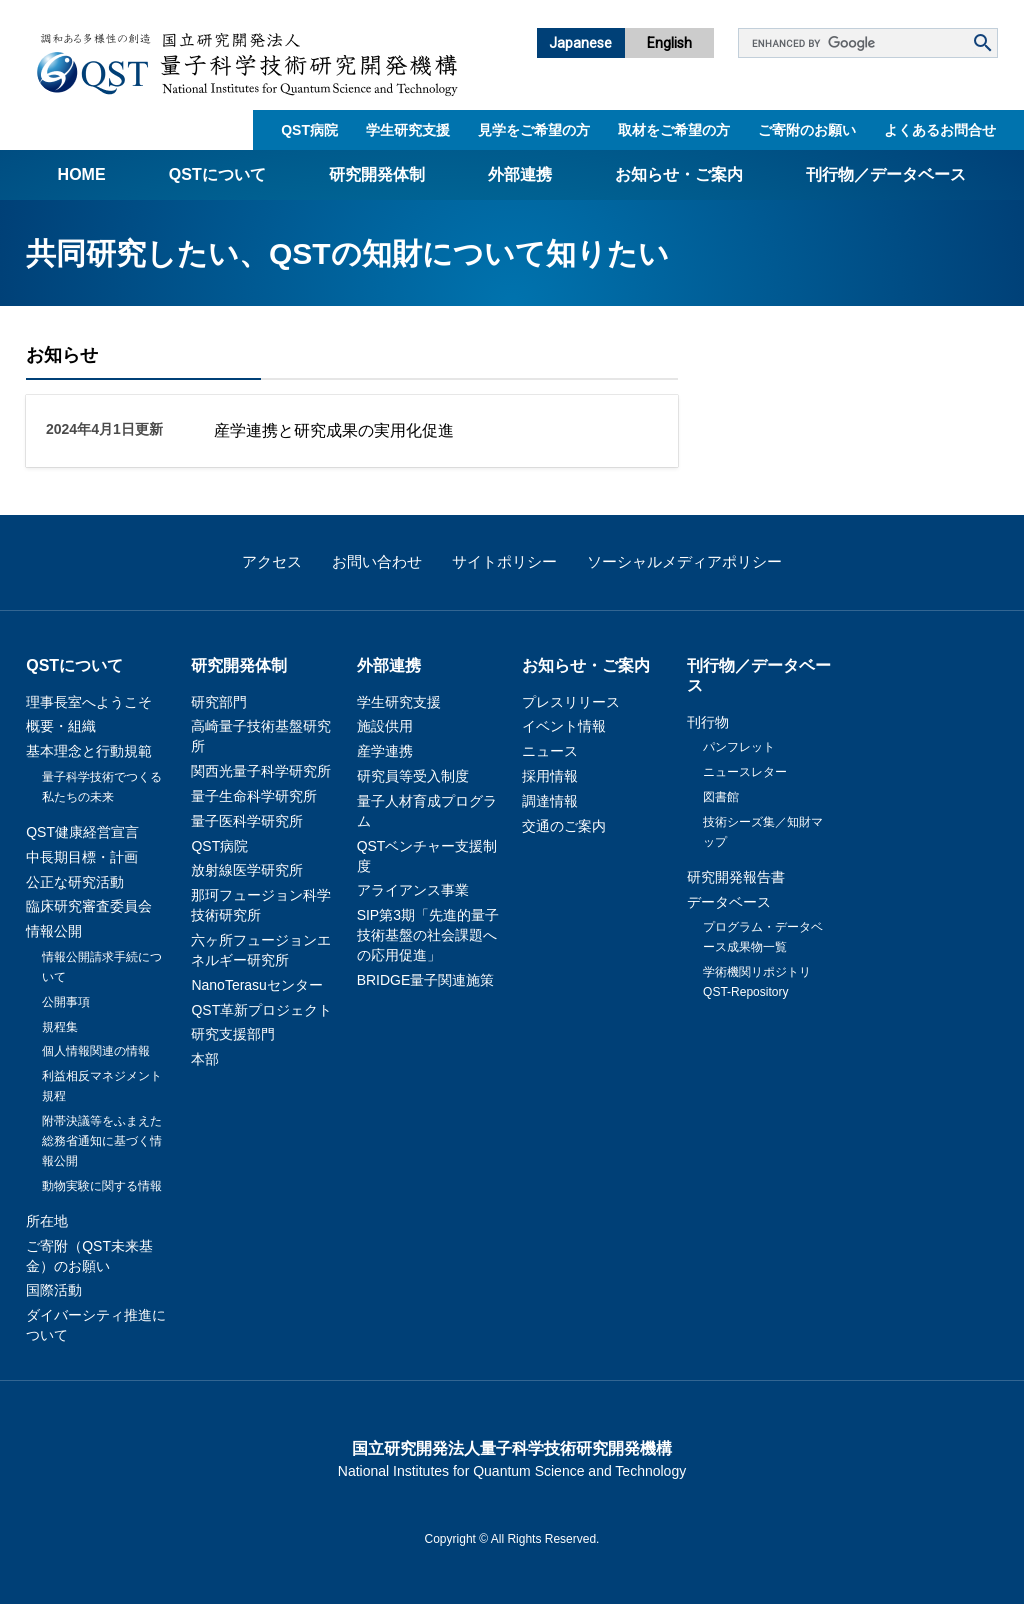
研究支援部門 (233, 1034)
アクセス (272, 561)
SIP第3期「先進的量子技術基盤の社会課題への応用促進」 (428, 935)
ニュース (550, 751)
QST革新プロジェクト (261, 1010)
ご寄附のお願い (807, 130)
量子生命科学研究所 (254, 796)
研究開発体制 (377, 174)
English (669, 43)
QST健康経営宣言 (82, 832)
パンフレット (739, 747)
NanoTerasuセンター (257, 985)
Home (82, 174)
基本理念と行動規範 (89, 751)
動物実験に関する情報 (102, 1186)
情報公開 (54, 931)
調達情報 (550, 801)
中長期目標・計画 (82, 857)
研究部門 (219, 702)
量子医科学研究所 (247, 821)
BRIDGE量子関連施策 (426, 980)
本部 (205, 1059)
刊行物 (708, 722)
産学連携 (385, 751)
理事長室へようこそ (89, 702)
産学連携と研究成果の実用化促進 (334, 430)
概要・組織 (61, 726)
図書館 (721, 797)
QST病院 (309, 130)
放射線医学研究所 (247, 870)
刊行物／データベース (886, 174)
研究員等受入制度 (413, 776)
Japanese (580, 43)
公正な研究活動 (75, 882)
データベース (729, 902)
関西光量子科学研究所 (261, 771)
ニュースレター (745, 772)
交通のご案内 (564, 826)
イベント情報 (564, 726)
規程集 (60, 1027)
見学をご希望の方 (534, 130)
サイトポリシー (504, 561)
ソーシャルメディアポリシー (684, 561)
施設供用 (385, 726)
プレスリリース (571, 702)
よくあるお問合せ (940, 130)
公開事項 (66, 1002)
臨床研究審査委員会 (89, 906)
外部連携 (520, 174)
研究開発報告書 (736, 877)
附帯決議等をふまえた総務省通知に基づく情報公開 (102, 1141)
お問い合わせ (377, 561)
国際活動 (54, 1290)
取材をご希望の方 (674, 130)
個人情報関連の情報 (96, 1051)
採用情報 (550, 776)
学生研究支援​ (408, 130)
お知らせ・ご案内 (679, 174)
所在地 (47, 1221)
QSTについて (217, 174)
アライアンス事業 (413, 890)
